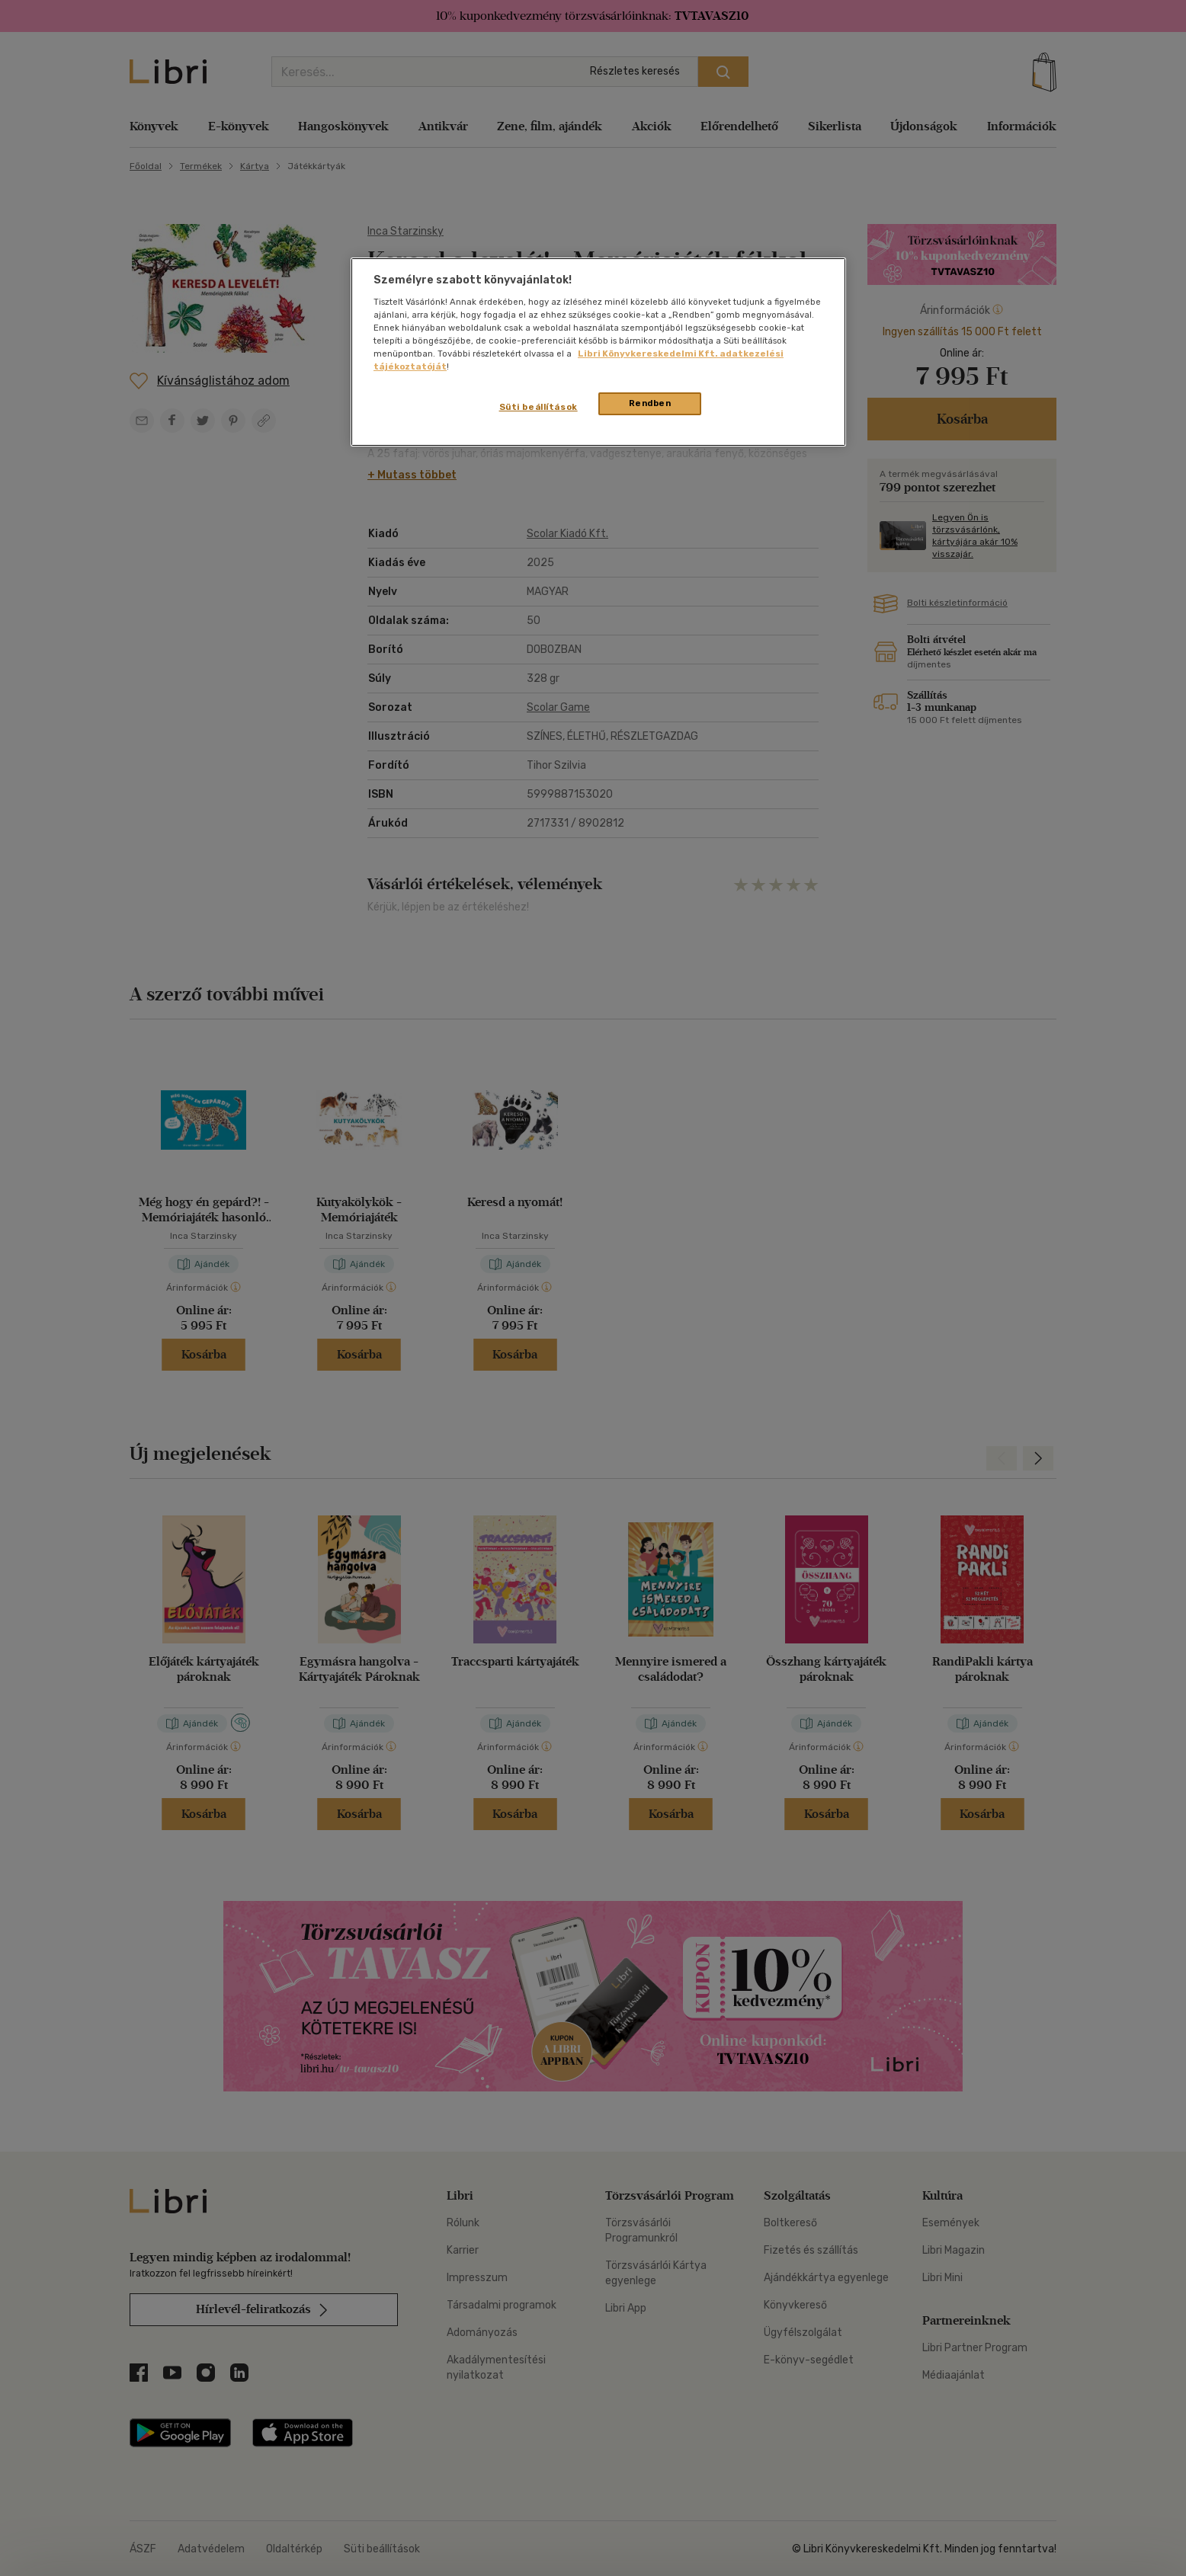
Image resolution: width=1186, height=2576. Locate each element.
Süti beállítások (538, 407)
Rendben (650, 403)
